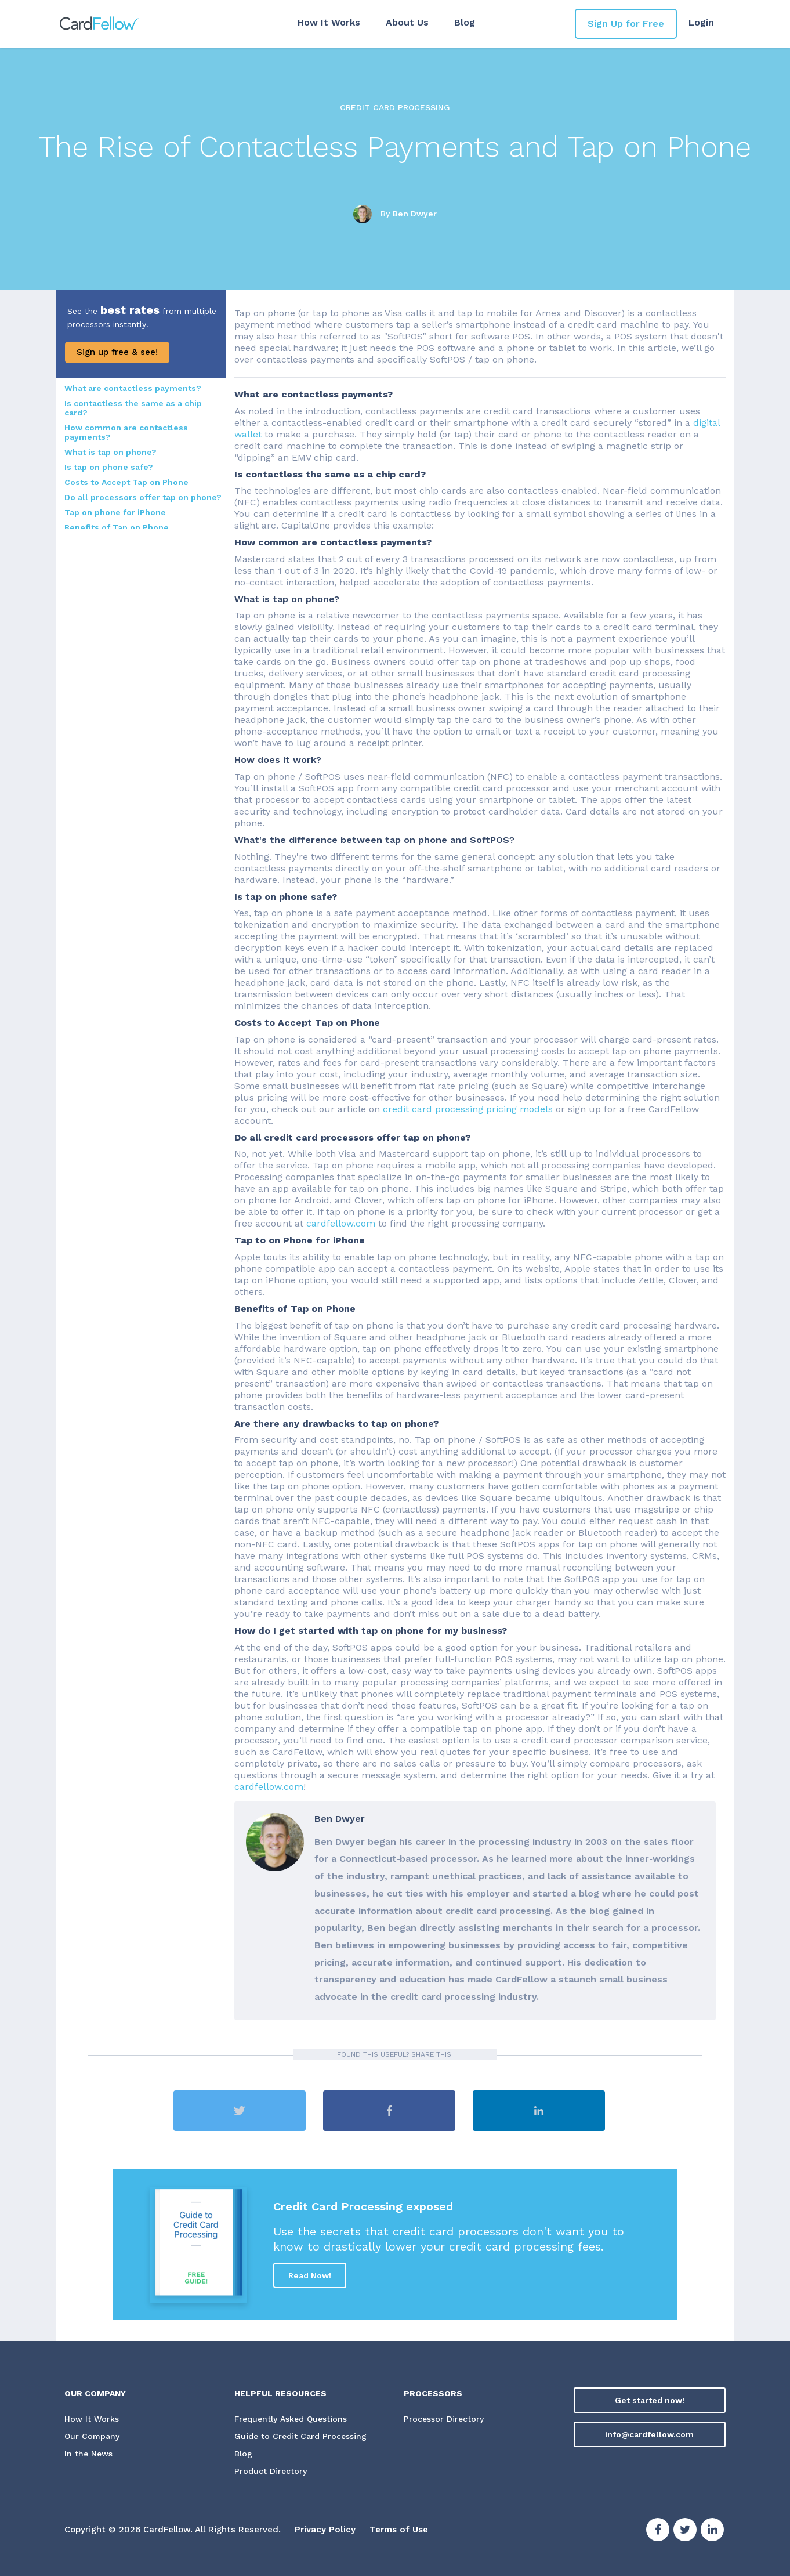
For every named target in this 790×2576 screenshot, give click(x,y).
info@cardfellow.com (649, 2434)
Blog (464, 22)
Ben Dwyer (415, 213)
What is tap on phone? (110, 452)
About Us (407, 22)
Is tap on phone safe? (108, 467)
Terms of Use (398, 2529)
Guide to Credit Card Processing (300, 2436)
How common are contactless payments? (126, 432)
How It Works (329, 22)
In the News (88, 2454)
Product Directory (270, 2471)
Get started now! (649, 2400)
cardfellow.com (340, 1223)
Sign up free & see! (117, 352)
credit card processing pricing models (468, 1109)
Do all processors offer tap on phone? (143, 497)
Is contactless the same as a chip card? (133, 408)
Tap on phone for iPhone (115, 512)
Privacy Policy (325, 2529)
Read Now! (309, 2275)
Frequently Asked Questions (290, 2419)
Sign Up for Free (626, 23)
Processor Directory (444, 2419)
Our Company (92, 2436)
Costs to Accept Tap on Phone (126, 482)
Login (701, 22)
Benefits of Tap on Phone (116, 527)
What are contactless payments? (132, 388)
